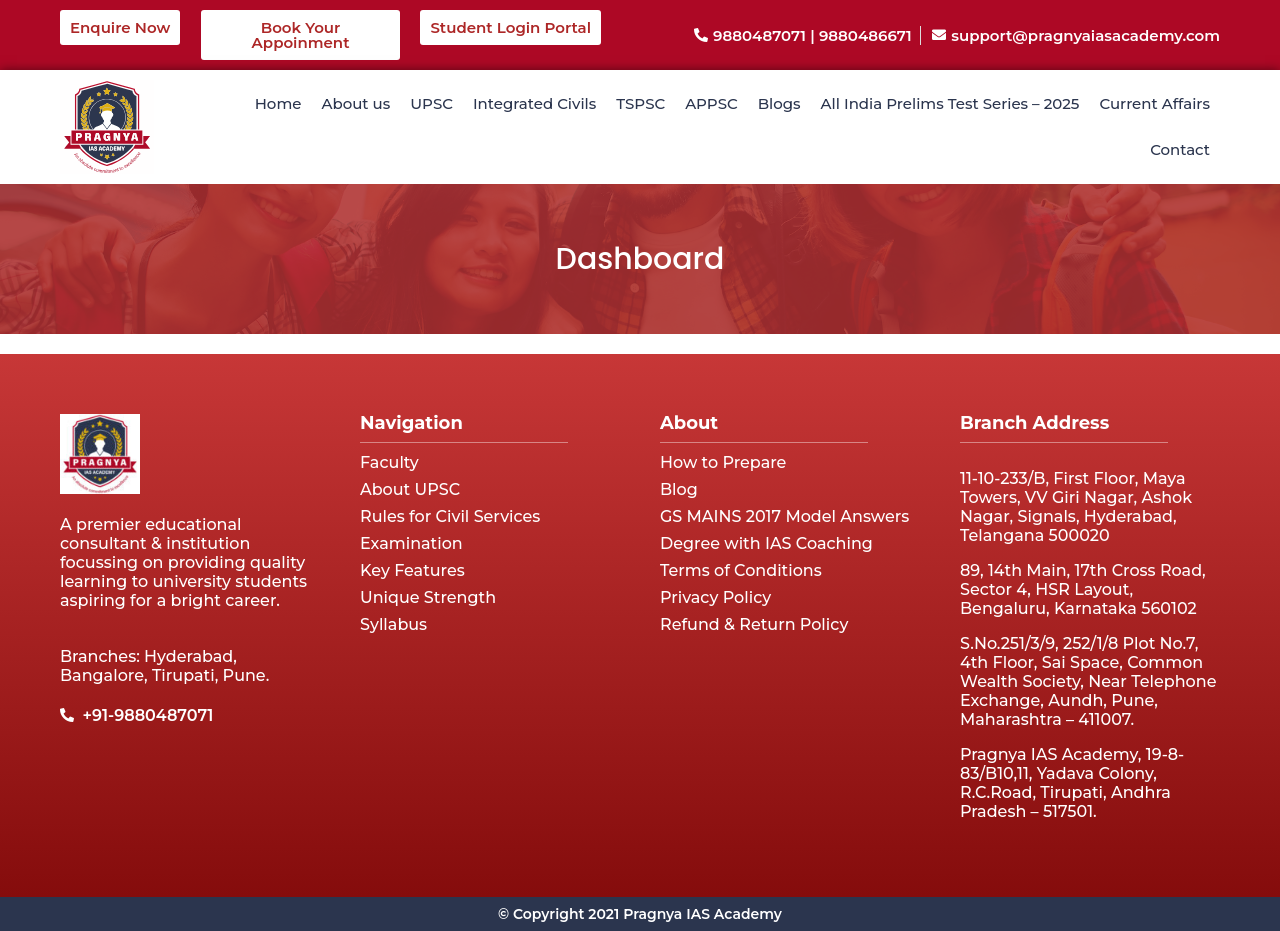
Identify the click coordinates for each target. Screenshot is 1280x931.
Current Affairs (1154, 103)
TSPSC (640, 103)
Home (278, 103)
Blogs (779, 103)
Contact (1180, 149)
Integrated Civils (534, 103)
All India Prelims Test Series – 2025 (950, 103)
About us (355, 103)
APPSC (711, 103)
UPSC (431, 103)
